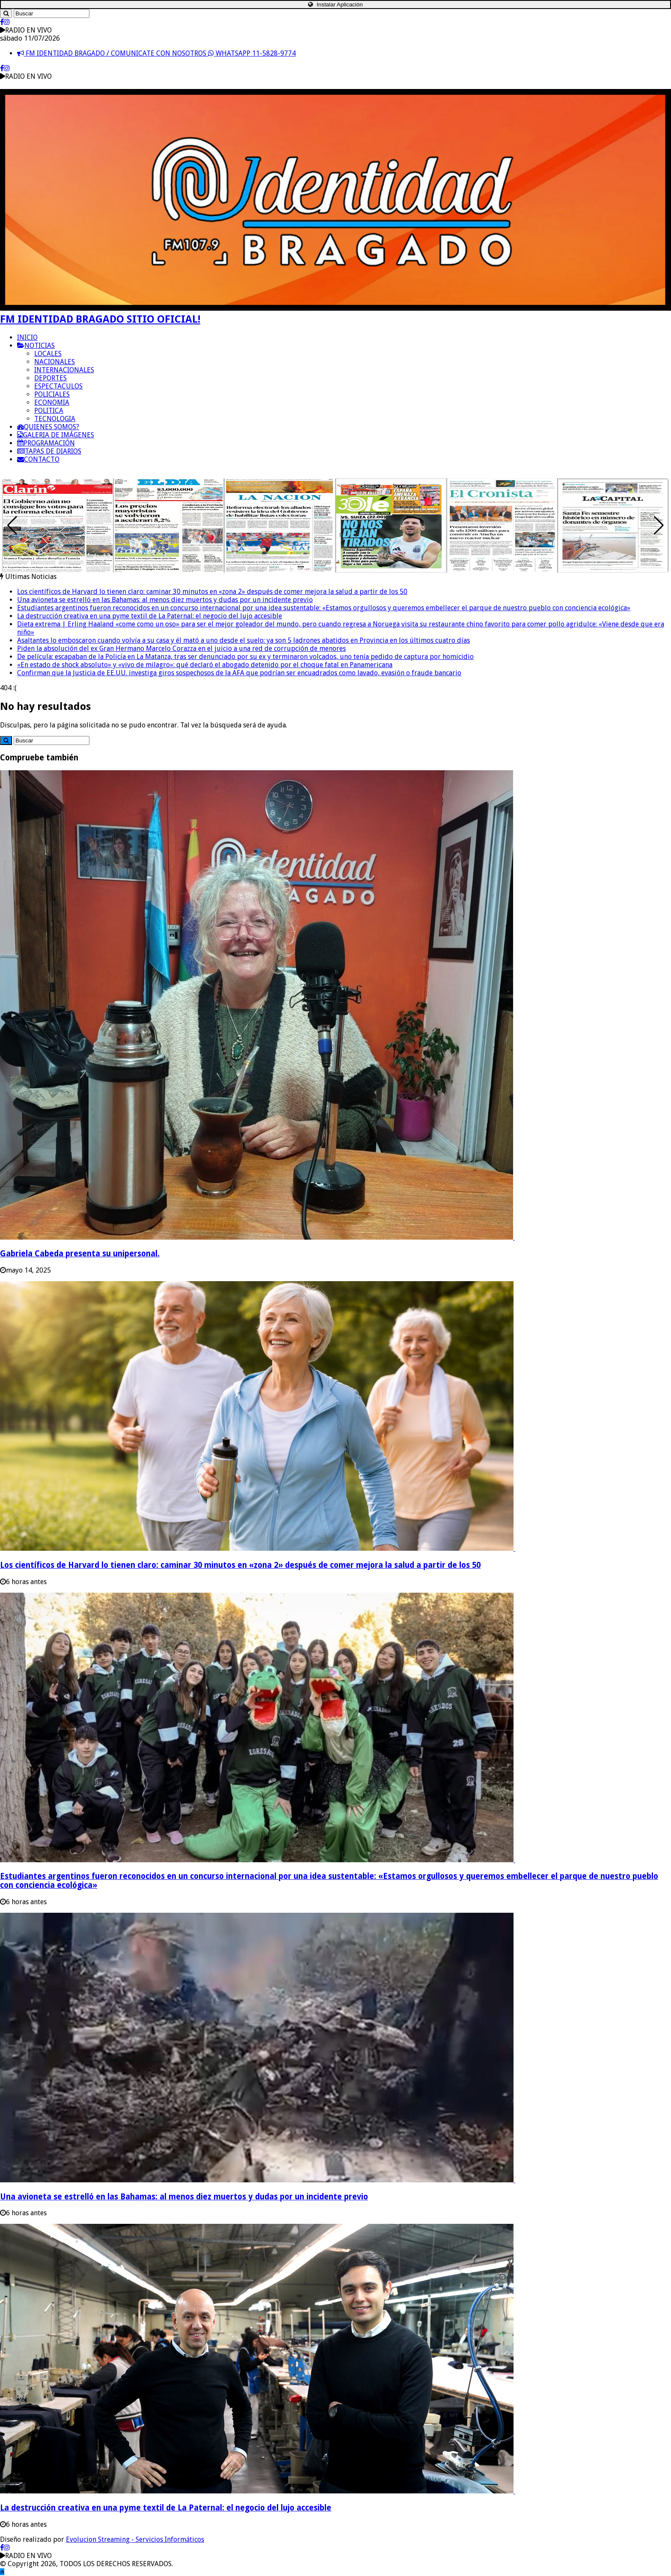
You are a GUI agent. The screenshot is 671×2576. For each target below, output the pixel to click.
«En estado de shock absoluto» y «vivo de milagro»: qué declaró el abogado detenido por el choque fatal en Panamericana (204, 665)
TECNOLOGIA (54, 419)
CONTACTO (38, 459)
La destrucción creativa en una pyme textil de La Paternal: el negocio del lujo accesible (149, 616)
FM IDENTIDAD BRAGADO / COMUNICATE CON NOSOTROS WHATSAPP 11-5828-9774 (156, 53)
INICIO (27, 337)
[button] (659, 525)
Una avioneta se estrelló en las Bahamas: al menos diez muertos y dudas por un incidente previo (165, 600)
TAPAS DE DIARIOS (49, 451)
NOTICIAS (36, 345)
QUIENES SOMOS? (48, 427)
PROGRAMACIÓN (46, 443)
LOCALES (48, 354)
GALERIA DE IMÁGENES (55, 435)
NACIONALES (54, 362)
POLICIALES (52, 394)
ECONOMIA (51, 402)
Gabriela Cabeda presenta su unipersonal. (80, 1253)
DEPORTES (50, 378)
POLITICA (48, 411)
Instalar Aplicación (335, 4)
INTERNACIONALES (64, 370)
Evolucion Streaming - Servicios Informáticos (135, 2539)
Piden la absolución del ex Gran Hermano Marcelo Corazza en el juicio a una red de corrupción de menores (181, 648)
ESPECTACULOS (58, 386)
